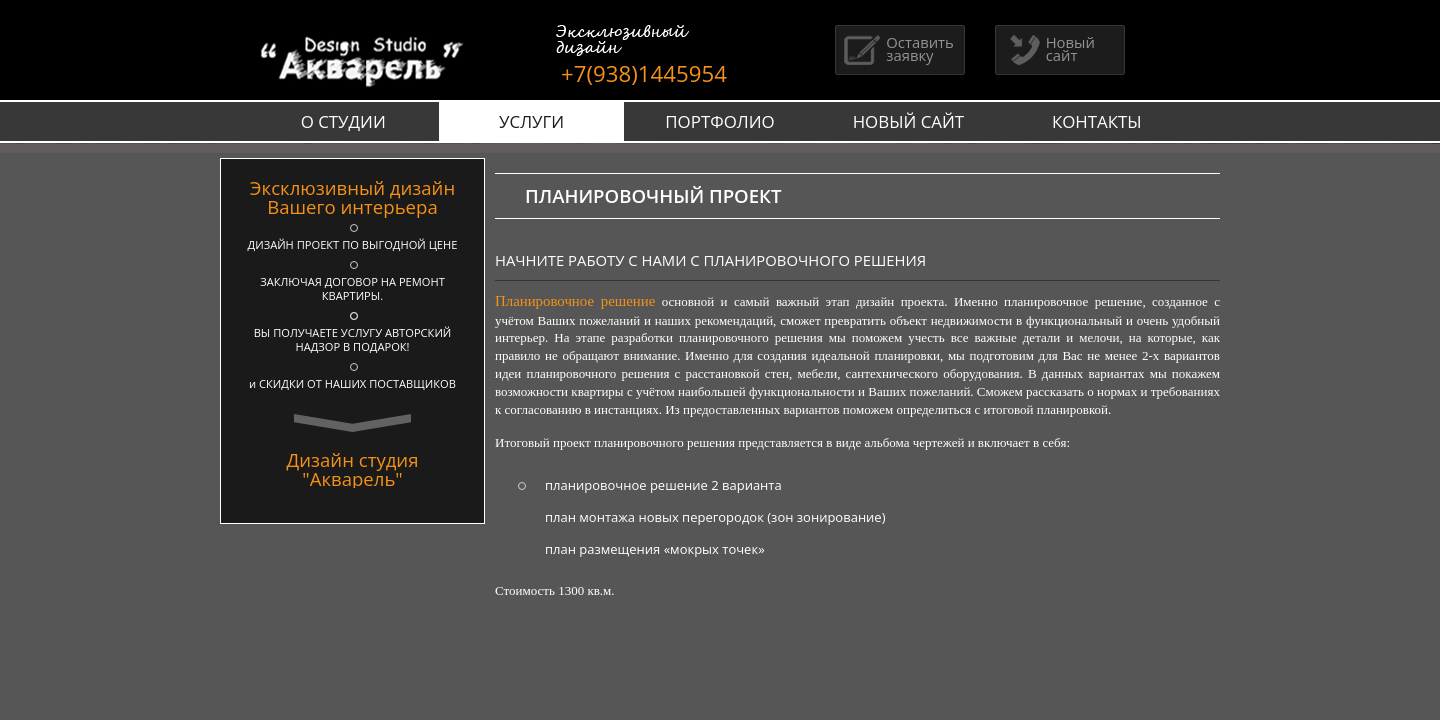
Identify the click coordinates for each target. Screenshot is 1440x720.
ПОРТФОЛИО (719, 121)
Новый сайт (1047, 48)
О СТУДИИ (343, 121)
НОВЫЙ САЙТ (909, 121)
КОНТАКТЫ (1097, 121)
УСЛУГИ (531, 121)
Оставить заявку (897, 48)
